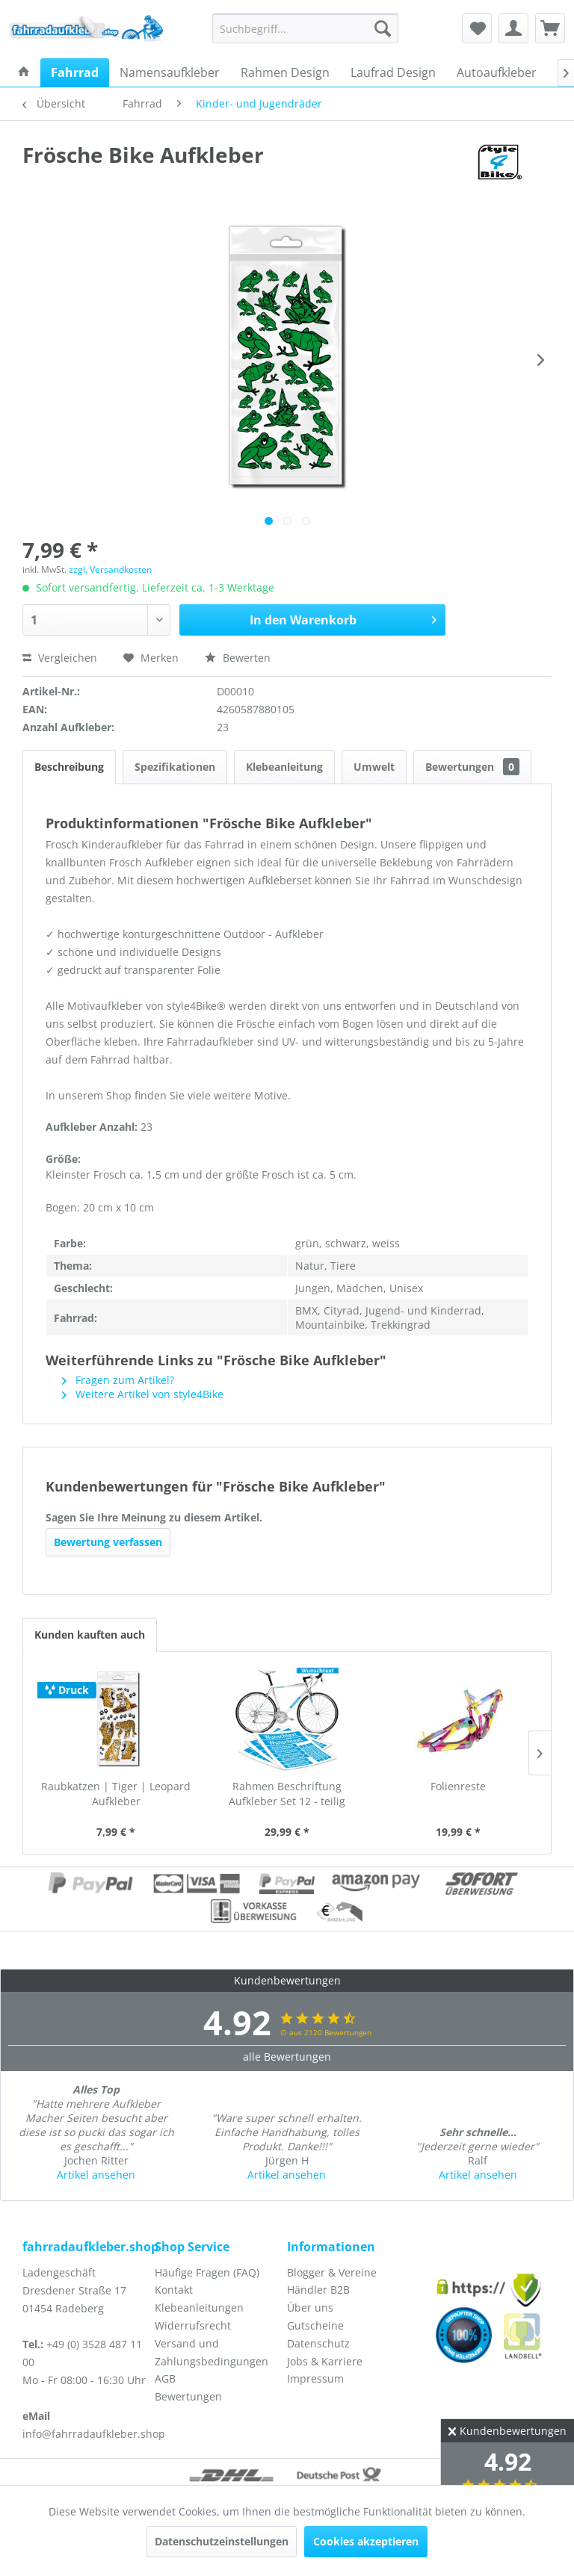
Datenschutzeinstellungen (221, 2541)
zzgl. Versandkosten (110, 569)
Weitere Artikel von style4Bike (142, 1394)
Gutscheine (315, 2325)
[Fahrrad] (74, 72)
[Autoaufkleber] (496, 72)
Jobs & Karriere (324, 2361)
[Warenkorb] (550, 28)
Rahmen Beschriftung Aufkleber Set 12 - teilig (287, 1793)
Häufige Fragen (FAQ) (207, 2272)
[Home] (23, 72)
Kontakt (174, 2289)
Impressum (315, 2378)
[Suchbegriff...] (305, 28)
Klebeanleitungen (199, 2307)
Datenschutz (318, 2343)
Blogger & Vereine (332, 2272)
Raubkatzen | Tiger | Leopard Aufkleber (116, 1793)
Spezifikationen (175, 767)
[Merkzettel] (477, 28)
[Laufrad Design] (393, 72)
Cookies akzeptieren (366, 2541)
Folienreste (458, 1786)
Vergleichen (59, 658)
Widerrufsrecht (193, 2325)
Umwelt (374, 767)
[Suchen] (382, 28)
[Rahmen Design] (285, 72)
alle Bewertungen (287, 2056)
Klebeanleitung (284, 767)
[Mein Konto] (513, 28)
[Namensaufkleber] (169, 72)
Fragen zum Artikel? (118, 1380)
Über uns (310, 2307)
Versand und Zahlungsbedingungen (211, 2352)
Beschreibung (69, 767)
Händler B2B (318, 2289)
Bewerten (238, 658)
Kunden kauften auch (89, 1634)
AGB (165, 2378)
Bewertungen (472, 766)
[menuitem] (305, 28)
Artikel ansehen (96, 2174)
